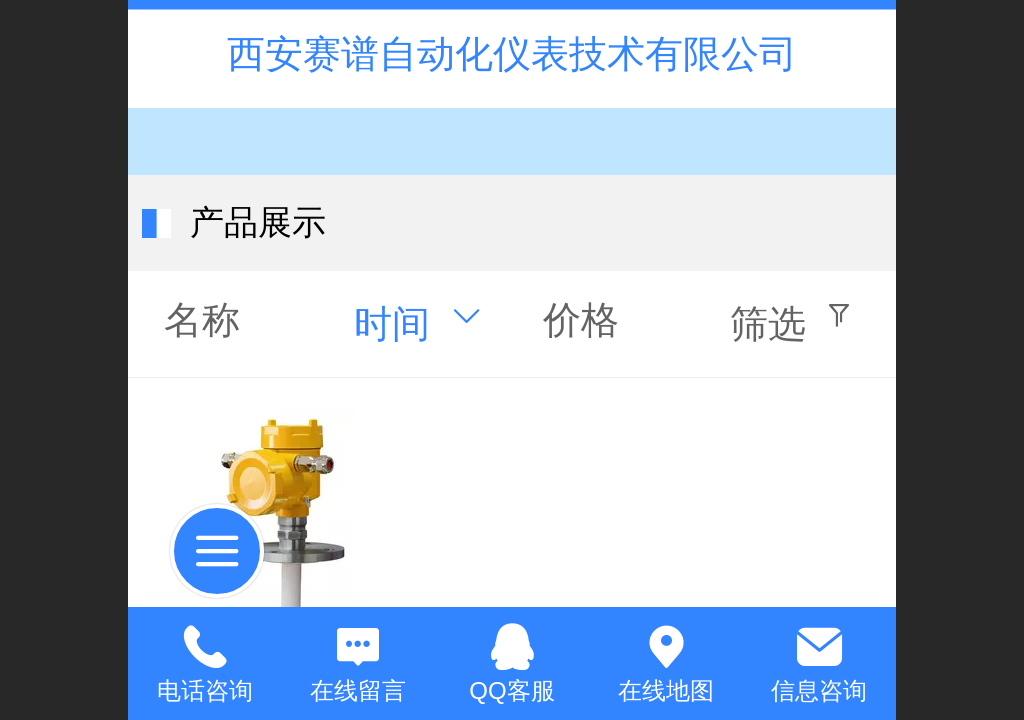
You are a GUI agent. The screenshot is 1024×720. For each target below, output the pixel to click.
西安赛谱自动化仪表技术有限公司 (512, 53)
